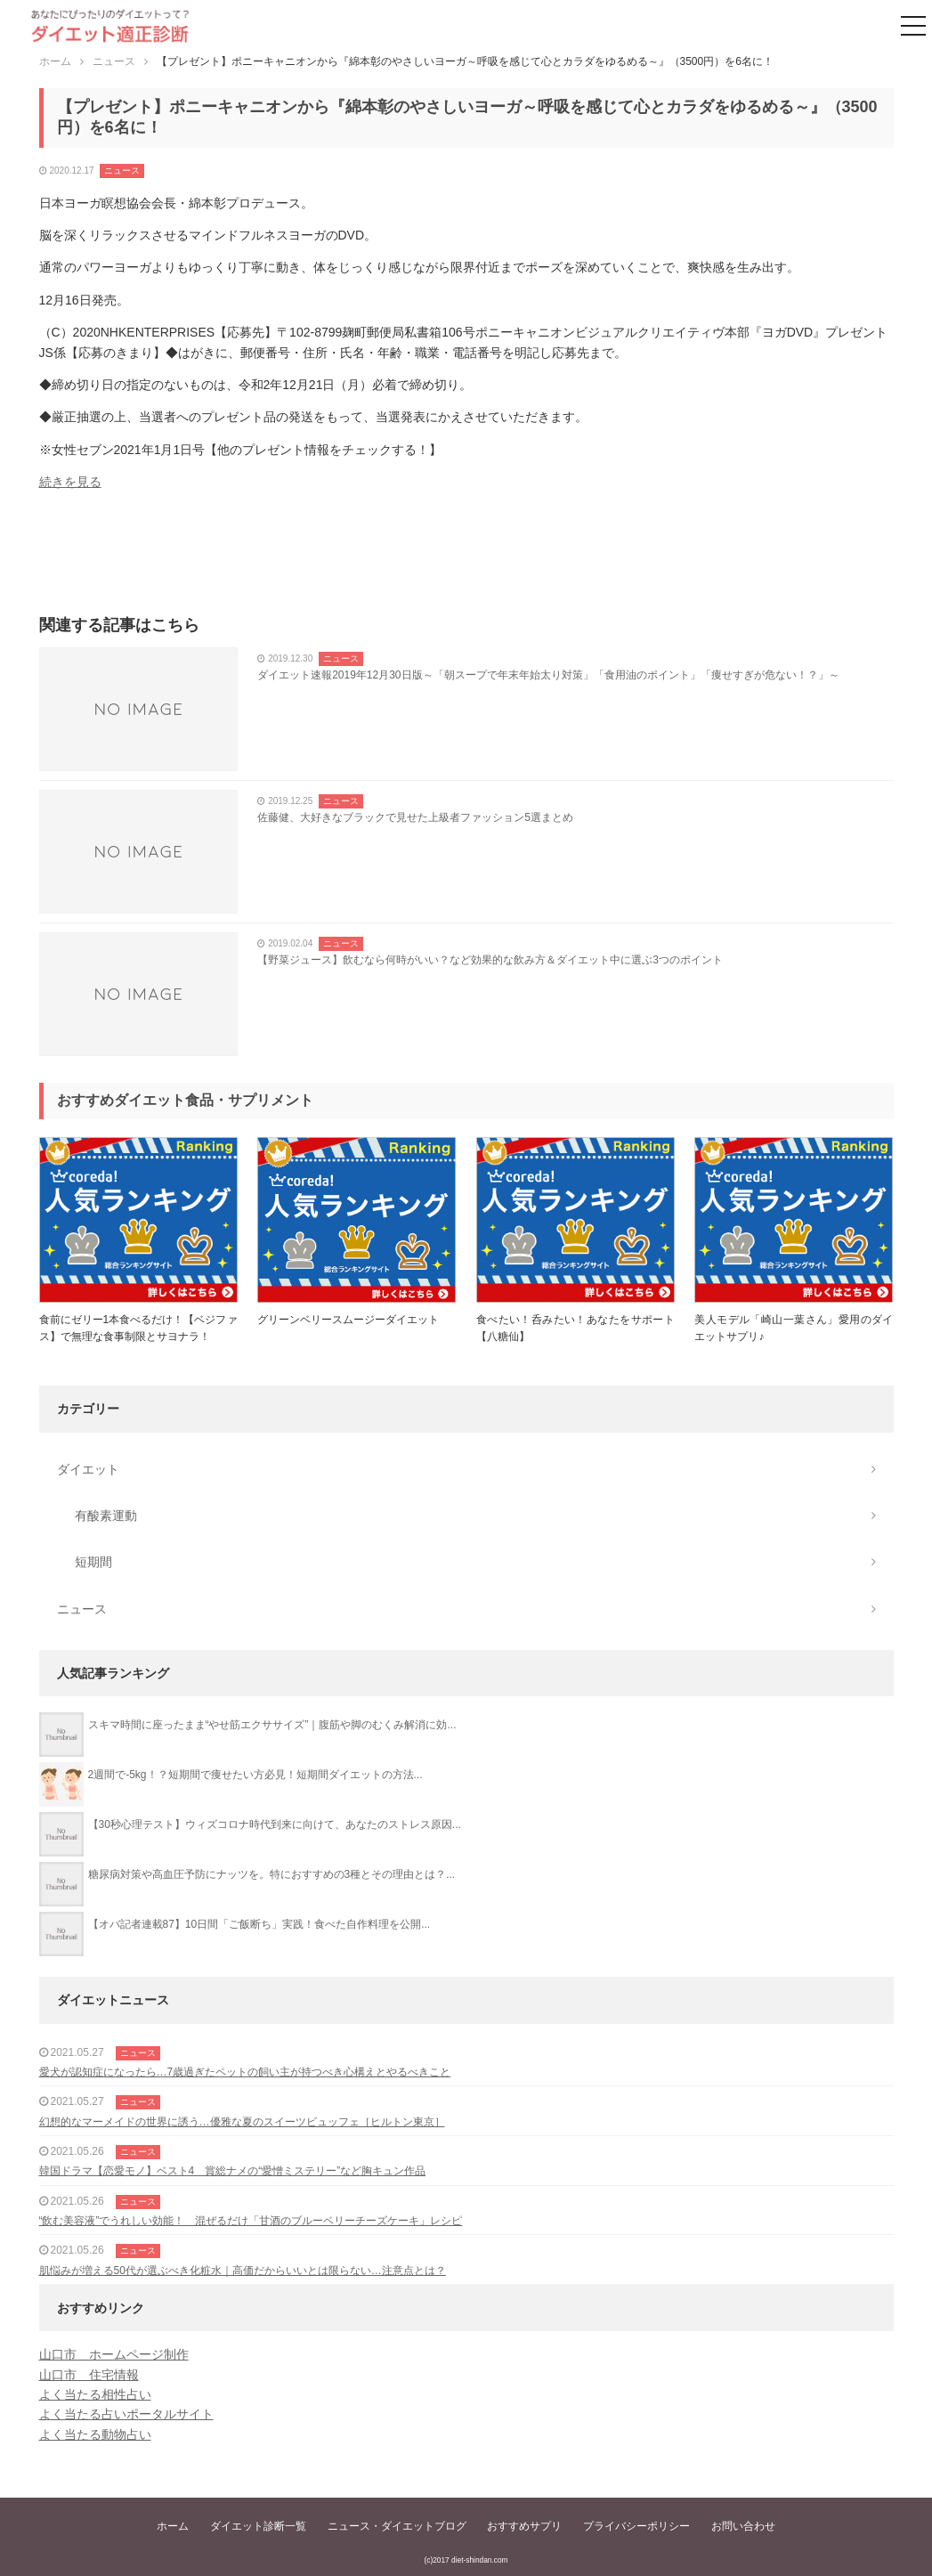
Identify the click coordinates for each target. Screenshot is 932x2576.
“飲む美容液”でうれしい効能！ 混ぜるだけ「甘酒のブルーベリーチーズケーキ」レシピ (251, 2220)
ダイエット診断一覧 (258, 2526)
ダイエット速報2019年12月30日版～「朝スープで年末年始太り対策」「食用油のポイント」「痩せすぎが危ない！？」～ (548, 675)
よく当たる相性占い (95, 2394)
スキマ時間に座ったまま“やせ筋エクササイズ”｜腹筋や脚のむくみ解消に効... (272, 1725)
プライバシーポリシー (636, 2526)
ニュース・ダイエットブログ (397, 2526)
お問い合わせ (743, 2526)
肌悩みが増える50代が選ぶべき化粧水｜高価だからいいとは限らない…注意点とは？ (242, 2270)
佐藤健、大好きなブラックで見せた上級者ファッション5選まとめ (415, 817)
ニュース (122, 170)
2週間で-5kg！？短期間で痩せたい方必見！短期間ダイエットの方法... (255, 1774)
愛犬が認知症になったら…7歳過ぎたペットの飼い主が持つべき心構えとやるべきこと (245, 2072)
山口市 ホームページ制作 (114, 2354)
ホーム (173, 2526)
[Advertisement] (466, 558)
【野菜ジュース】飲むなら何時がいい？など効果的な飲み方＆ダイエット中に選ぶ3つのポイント (490, 960)
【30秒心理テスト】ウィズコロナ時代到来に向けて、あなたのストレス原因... (274, 1824)
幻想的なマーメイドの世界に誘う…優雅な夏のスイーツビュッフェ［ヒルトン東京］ (242, 2122)
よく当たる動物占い (95, 2434)
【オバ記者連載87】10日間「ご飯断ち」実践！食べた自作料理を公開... (259, 1924)
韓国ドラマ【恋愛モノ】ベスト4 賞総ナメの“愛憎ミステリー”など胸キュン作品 (232, 2171)
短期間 (93, 1562)
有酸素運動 (106, 1515)
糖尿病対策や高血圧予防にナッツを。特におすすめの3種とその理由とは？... (272, 1874)
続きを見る (70, 482)
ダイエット (88, 1469)
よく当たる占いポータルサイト (126, 2414)
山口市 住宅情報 (89, 2375)
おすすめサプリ (524, 2526)
